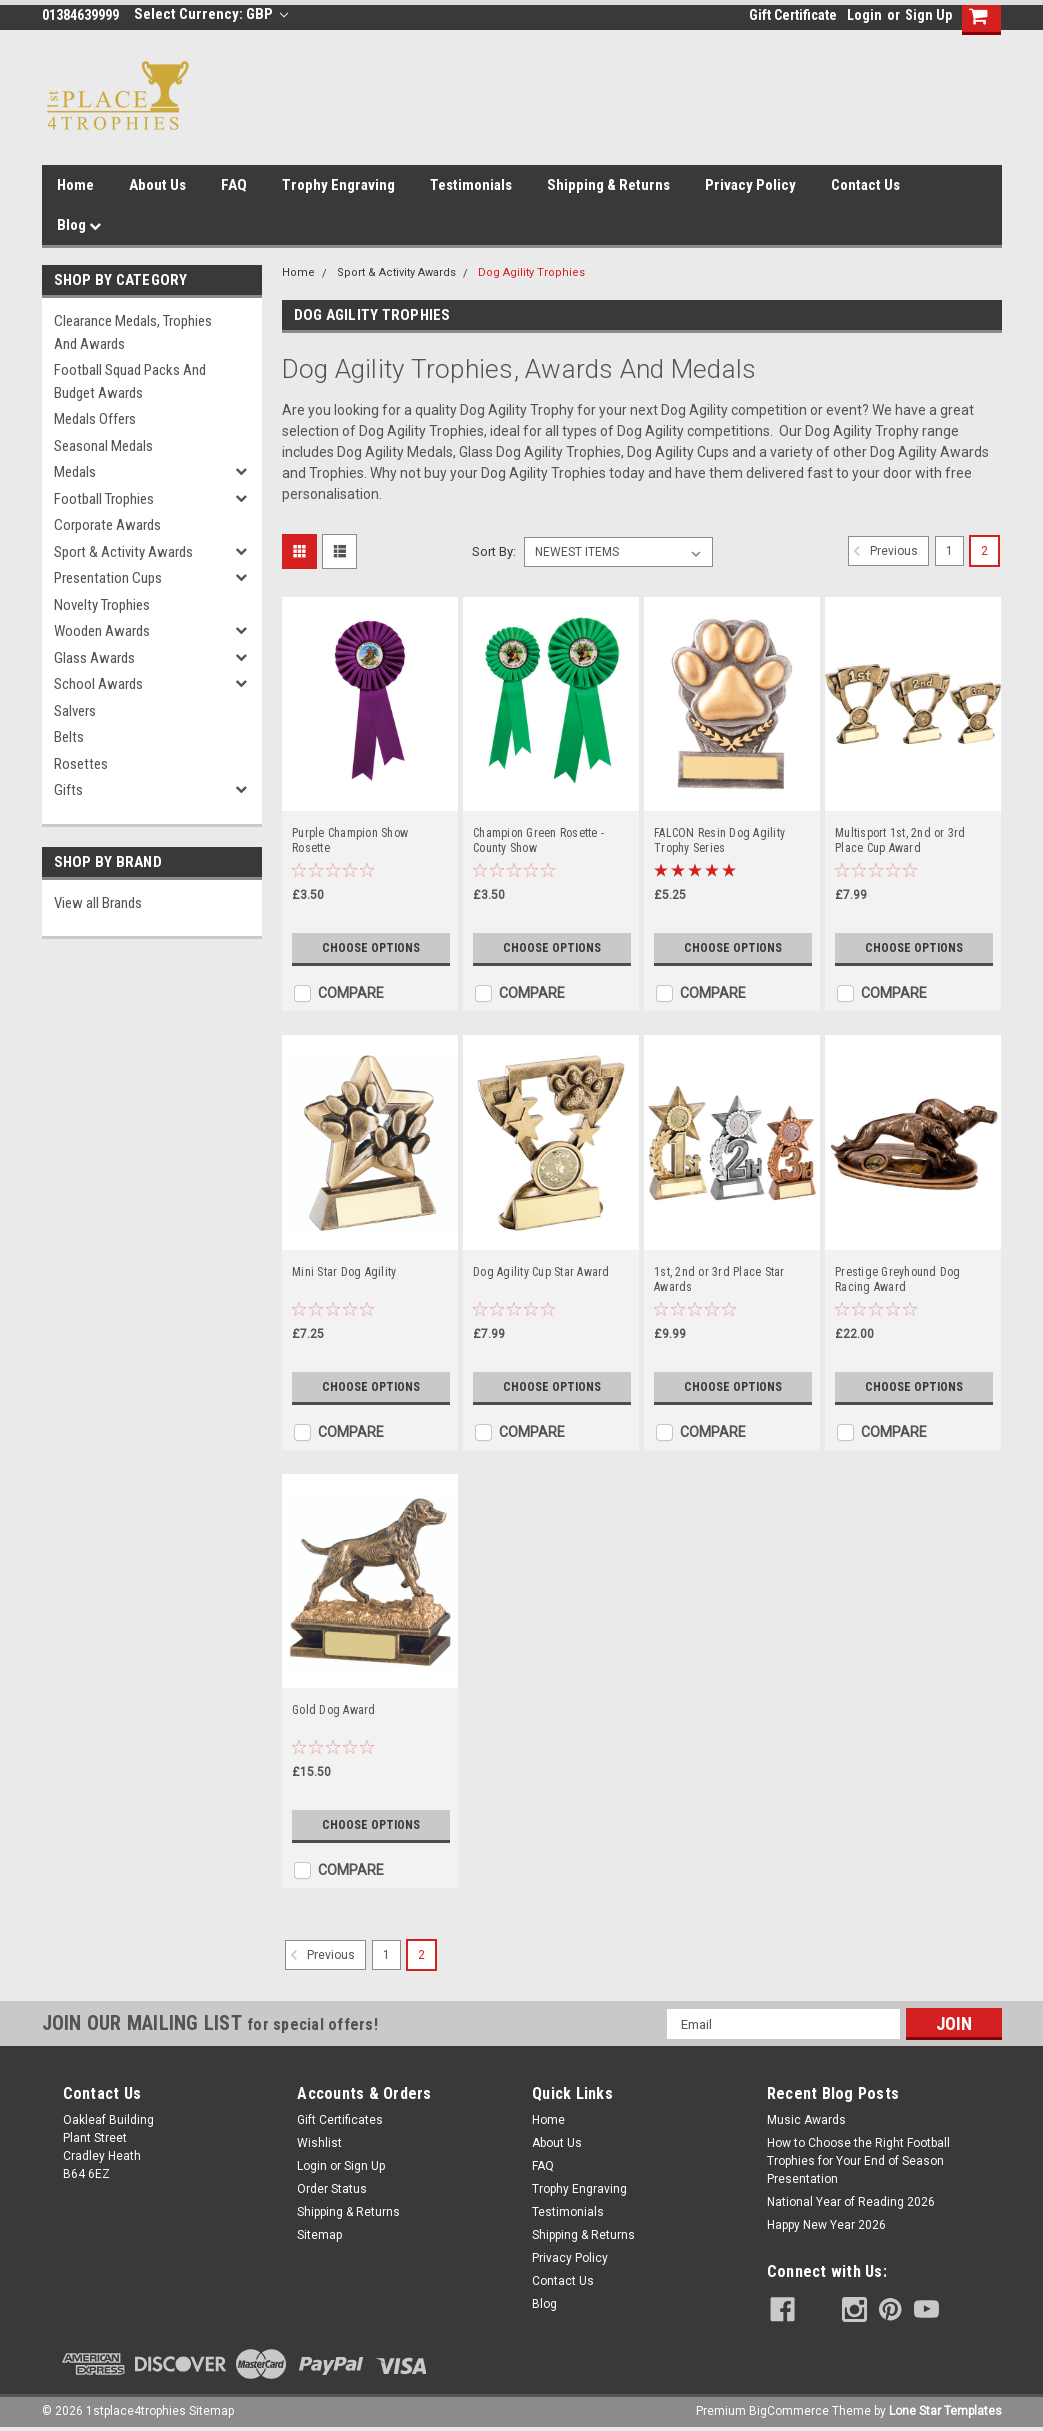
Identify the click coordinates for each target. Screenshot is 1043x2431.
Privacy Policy (750, 185)
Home (75, 185)
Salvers (75, 711)
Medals (75, 472)
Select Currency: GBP (211, 14)
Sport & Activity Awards (123, 552)
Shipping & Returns (608, 185)
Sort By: (494, 551)
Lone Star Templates (945, 2411)
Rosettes (81, 764)
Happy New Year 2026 (826, 2225)
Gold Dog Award (334, 1710)
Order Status (332, 2189)
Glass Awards (94, 658)
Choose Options (371, 948)
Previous (883, 551)
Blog (79, 225)
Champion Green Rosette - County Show (538, 840)
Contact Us (865, 185)
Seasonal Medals (103, 446)
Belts (69, 737)
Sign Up (928, 15)
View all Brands (98, 903)
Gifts (68, 790)
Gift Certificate (793, 15)
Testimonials (471, 185)
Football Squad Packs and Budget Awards (130, 381)
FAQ (234, 185)
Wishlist (319, 2143)
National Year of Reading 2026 (851, 2202)
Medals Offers (95, 419)
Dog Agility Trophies (531, 272)
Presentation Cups (108, 578)
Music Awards (806, 2120)
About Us (157, 185)
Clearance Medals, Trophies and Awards (133, 332)
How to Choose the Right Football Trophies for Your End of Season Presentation (858, 2161)
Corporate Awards (107, 525)
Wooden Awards (102, 631)
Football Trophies (104, 499)
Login (864, 15)
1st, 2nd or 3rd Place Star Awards (719, 1279)
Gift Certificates (340, 2120)
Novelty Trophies (102, 605)
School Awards (98, 684)
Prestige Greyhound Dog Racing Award (898, 1279)
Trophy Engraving (338, 185)
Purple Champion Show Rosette (350, 840)
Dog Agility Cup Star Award (541, 1272)
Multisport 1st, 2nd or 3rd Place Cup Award (900, 840)
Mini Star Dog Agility (344, 1272)
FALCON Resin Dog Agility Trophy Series (719, 840)
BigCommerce (789, 2411)
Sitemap (319, 2235)
